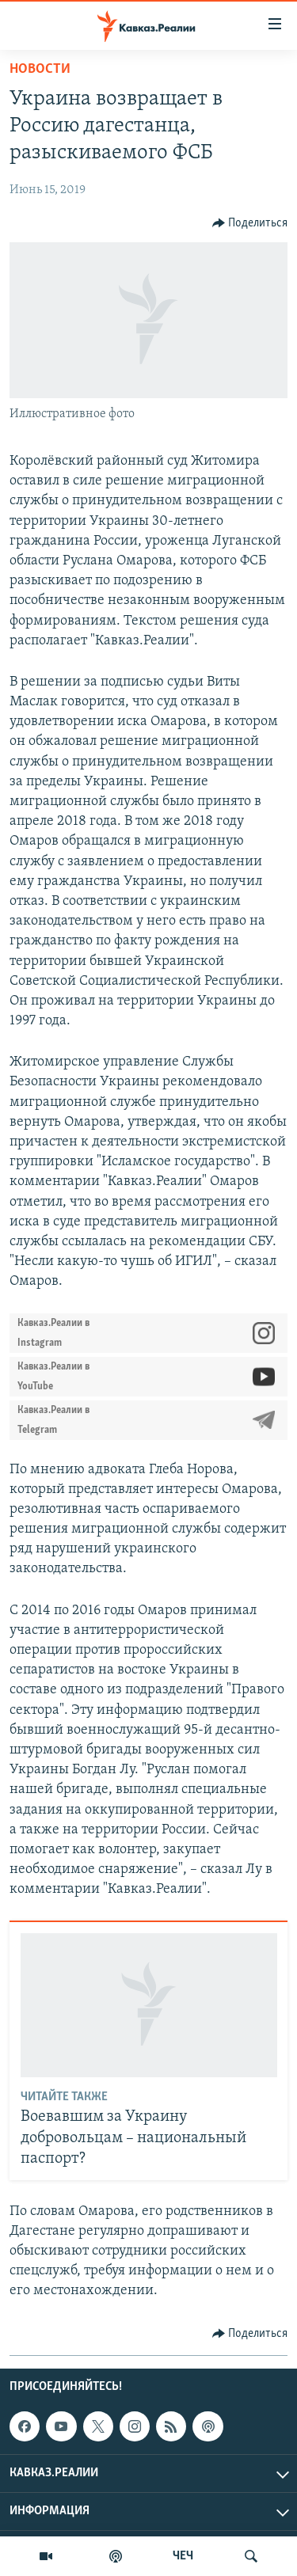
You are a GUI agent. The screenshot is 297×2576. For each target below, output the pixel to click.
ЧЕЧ (183, 2556)
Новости (40, 69)
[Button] (250, 223)
